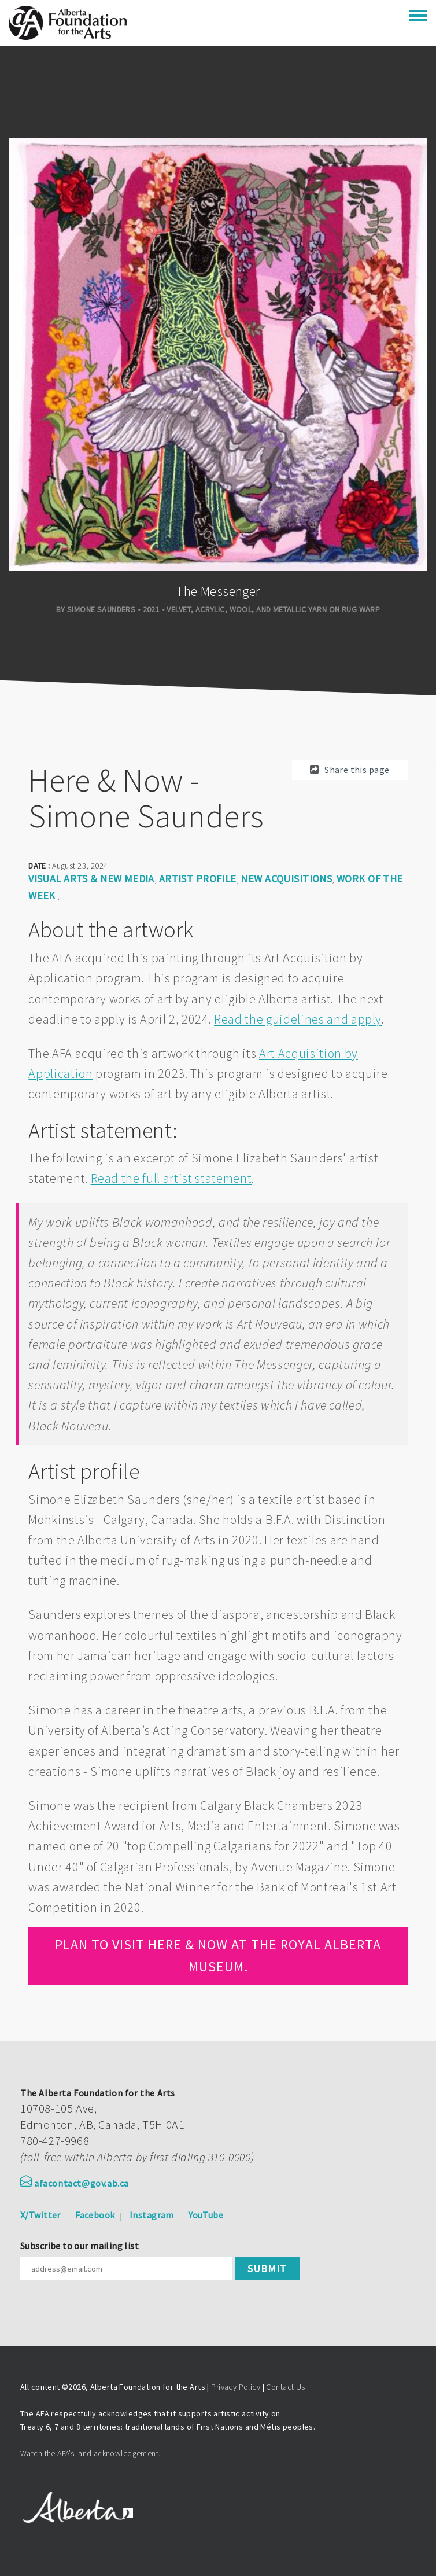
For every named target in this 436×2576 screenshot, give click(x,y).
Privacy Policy (235, 2387)
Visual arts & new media (91, 878)
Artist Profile (198, 878)
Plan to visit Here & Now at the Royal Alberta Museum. (218, 1955)
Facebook (94, 2215)
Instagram (152, 2215)
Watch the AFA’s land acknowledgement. (90, 2453)
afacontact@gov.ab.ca (74, 2183)
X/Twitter (40, 2215)
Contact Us (285, 2387)
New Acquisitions (286, 878)
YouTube (206, 2215)
